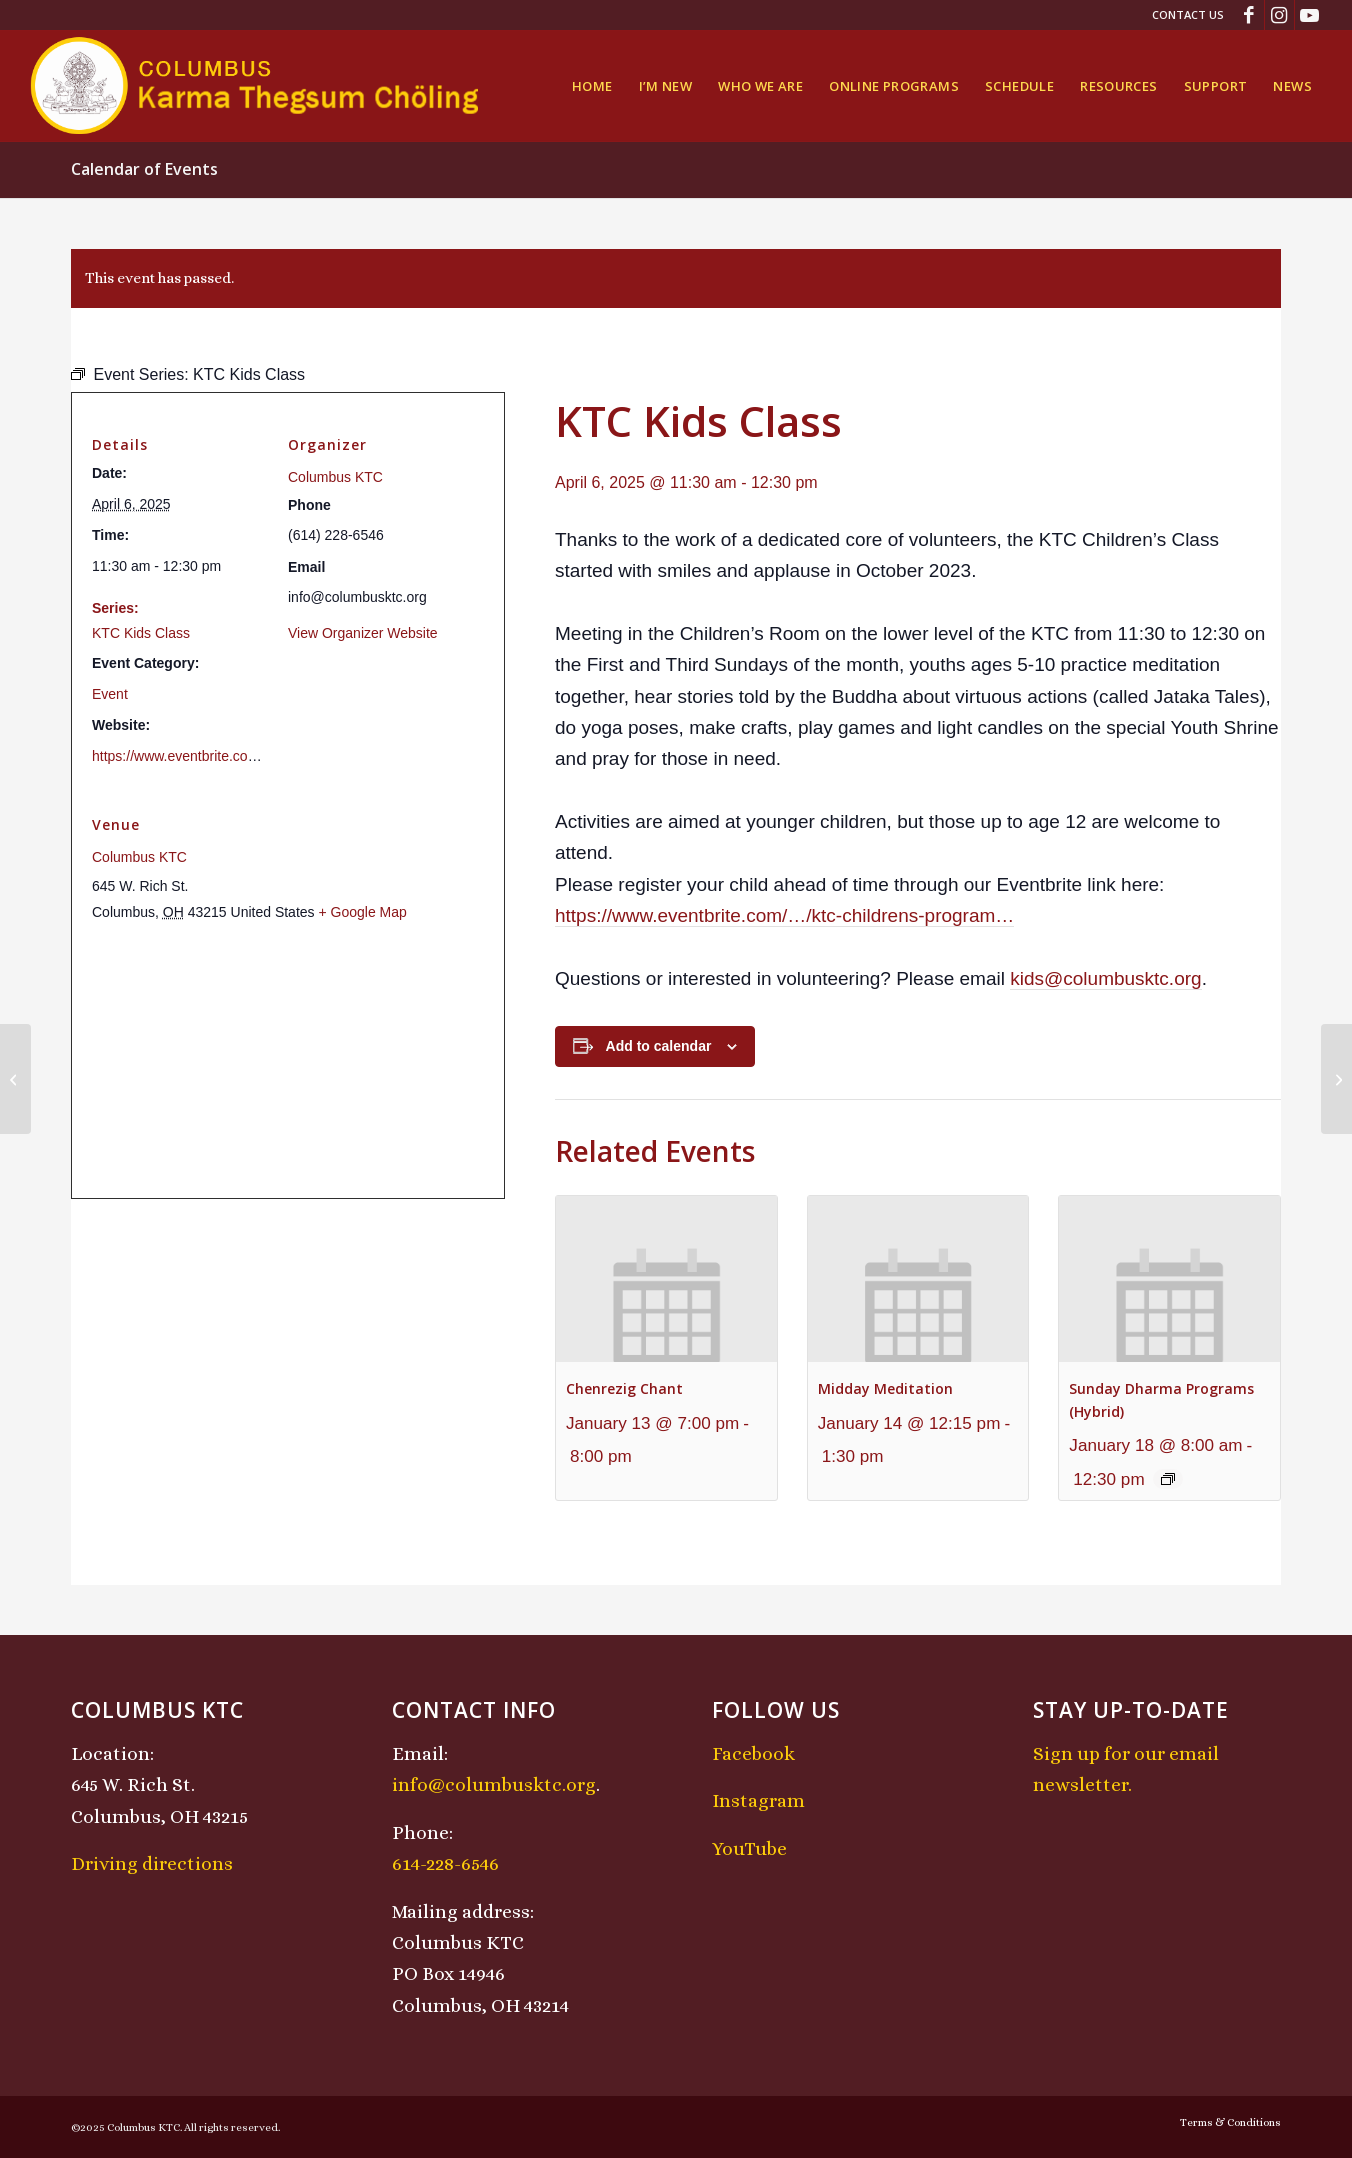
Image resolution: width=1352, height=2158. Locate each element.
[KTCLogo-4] (256, 86)
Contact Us (1188, 14)
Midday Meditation (885, 1388)
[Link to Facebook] (1249, 15)
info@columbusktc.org (494, 1784)
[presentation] (666, 1278)
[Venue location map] (288, 1060)
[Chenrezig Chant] (1336, 1079)
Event (110, 694)
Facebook (753, 1753)
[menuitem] (1183, 15)
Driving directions (152, 1863)
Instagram (758, 1800)
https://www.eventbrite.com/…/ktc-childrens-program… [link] (784, 915)
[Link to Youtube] (1310, 15)
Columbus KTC (335, 477)
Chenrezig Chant (624, 1388)
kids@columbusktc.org (1105, 978)
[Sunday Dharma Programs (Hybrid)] (15, 1079)
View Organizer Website (363, 633)
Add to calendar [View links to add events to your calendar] (659, 1046)
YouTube (749, 1848)
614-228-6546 (445, 1863)
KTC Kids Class (141, 633)
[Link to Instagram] (1279, 15)
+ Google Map (362, 912)
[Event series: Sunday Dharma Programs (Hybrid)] (1168, 1479)
